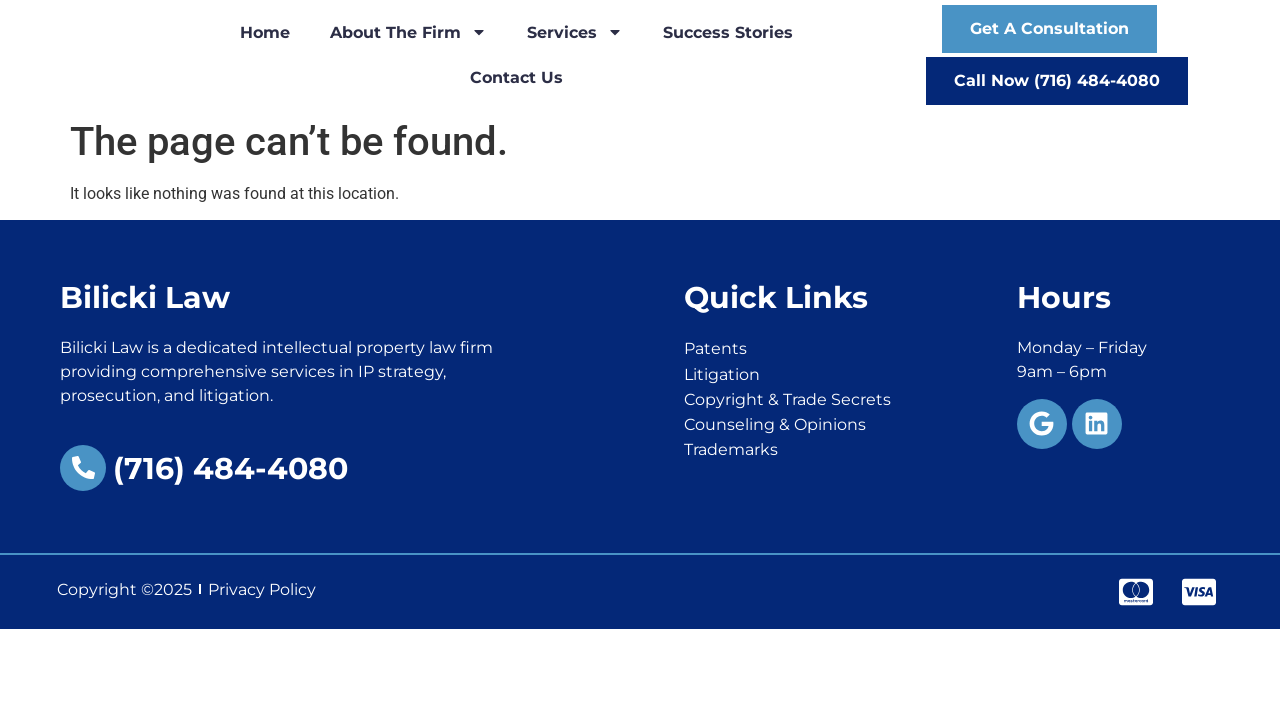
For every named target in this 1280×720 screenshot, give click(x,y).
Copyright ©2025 (124, 589)
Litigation (722, 374)
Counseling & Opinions (775, 424)
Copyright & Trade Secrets (787, 399)
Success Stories (728, 32)
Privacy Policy (262, 589)
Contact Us (516, 77)
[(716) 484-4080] (83, 468)
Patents (715, 348)
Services (575, 32)
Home (265, 32)
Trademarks (731, 449)
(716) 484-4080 (230, 468)
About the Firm (408, 32)
